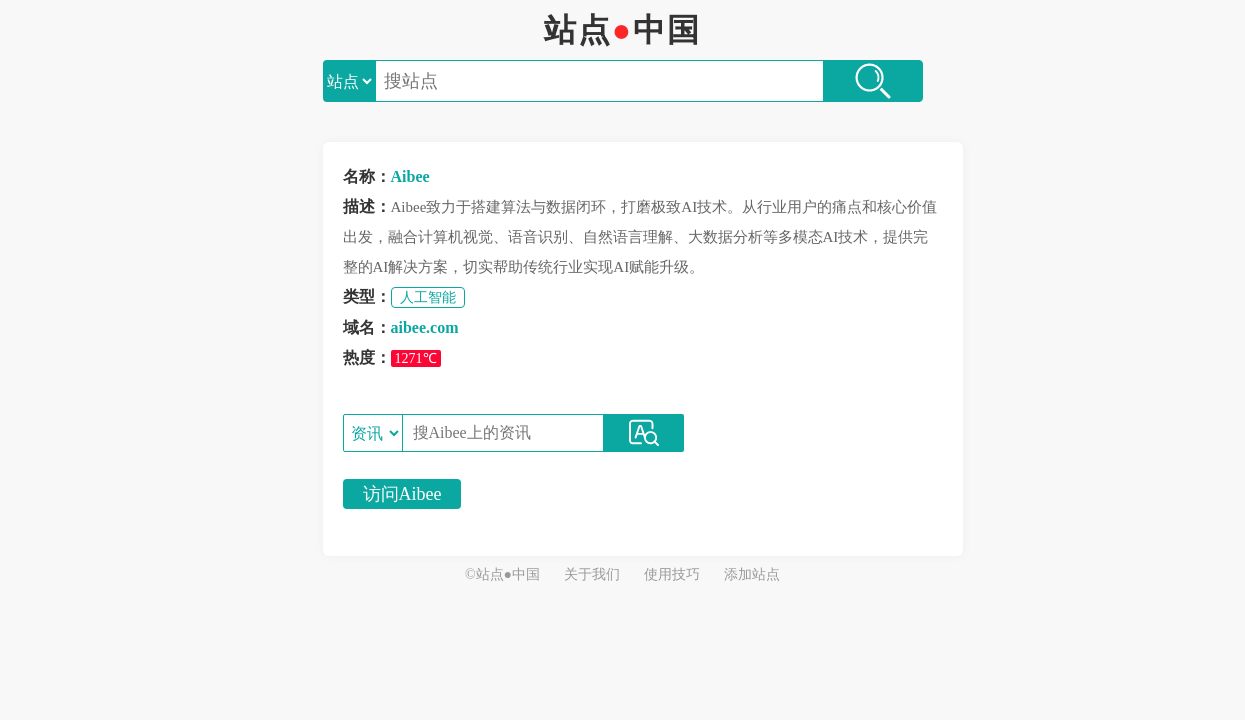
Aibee (410, 176)
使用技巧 (672, 574)
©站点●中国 (502, 574)
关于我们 (592, 574)
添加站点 (752, 574)
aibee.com (425, 327)
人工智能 (428, 297)
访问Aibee (402, 494)
